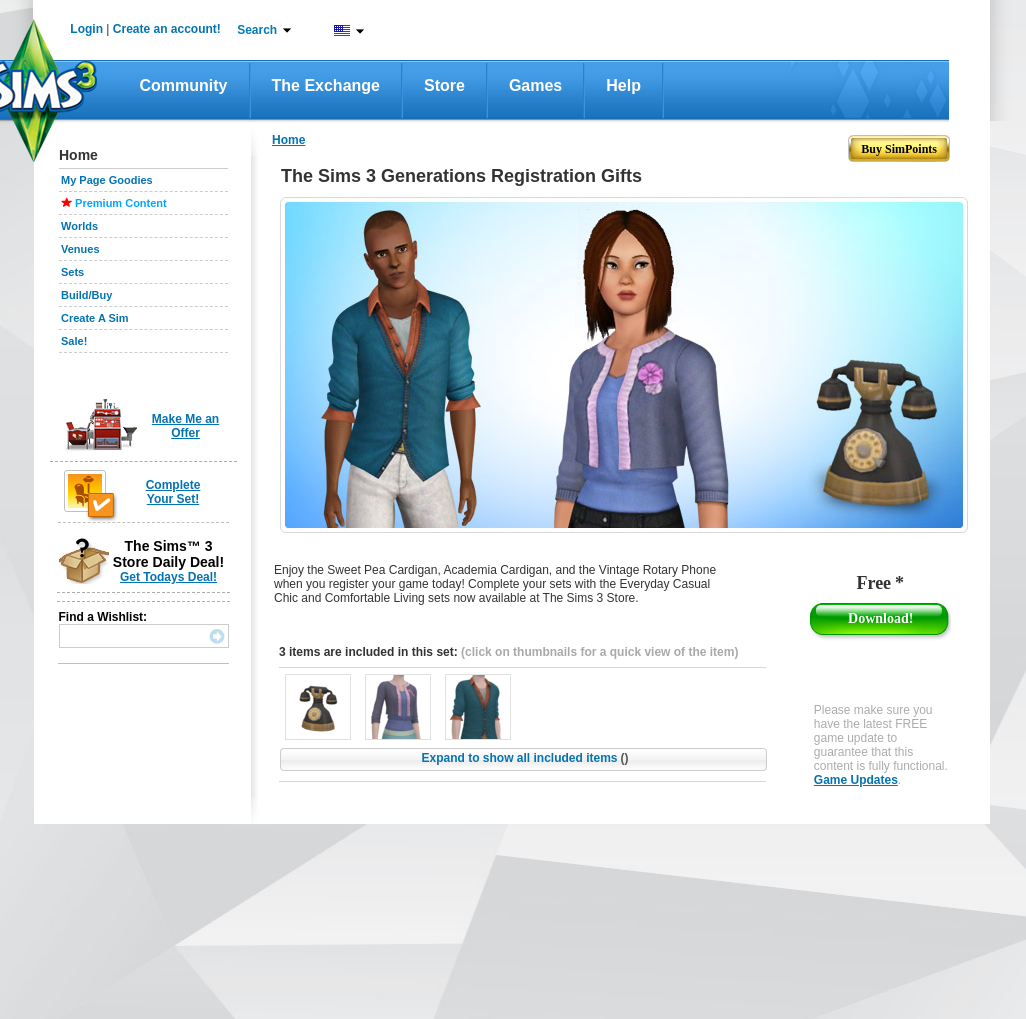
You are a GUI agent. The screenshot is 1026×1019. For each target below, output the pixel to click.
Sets (72, 272)
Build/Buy (86, 295)
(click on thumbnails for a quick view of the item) (599, 652)
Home (288, 140)
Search (257, 30)
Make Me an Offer (185, 426)
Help (623, 85)
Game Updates (856, 780)
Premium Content (121, 203)
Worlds (79, 226)
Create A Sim (95, 318)
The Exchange (326, 85)
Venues (80, 249)
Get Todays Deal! (168, 577)
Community (184, 85)
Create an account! (167, 29)
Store (444, 85)
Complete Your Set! (173, 492)
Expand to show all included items (524, 758)
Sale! (74, 341)
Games (535, 85)
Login (86, 29)
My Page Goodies (107, 180)
